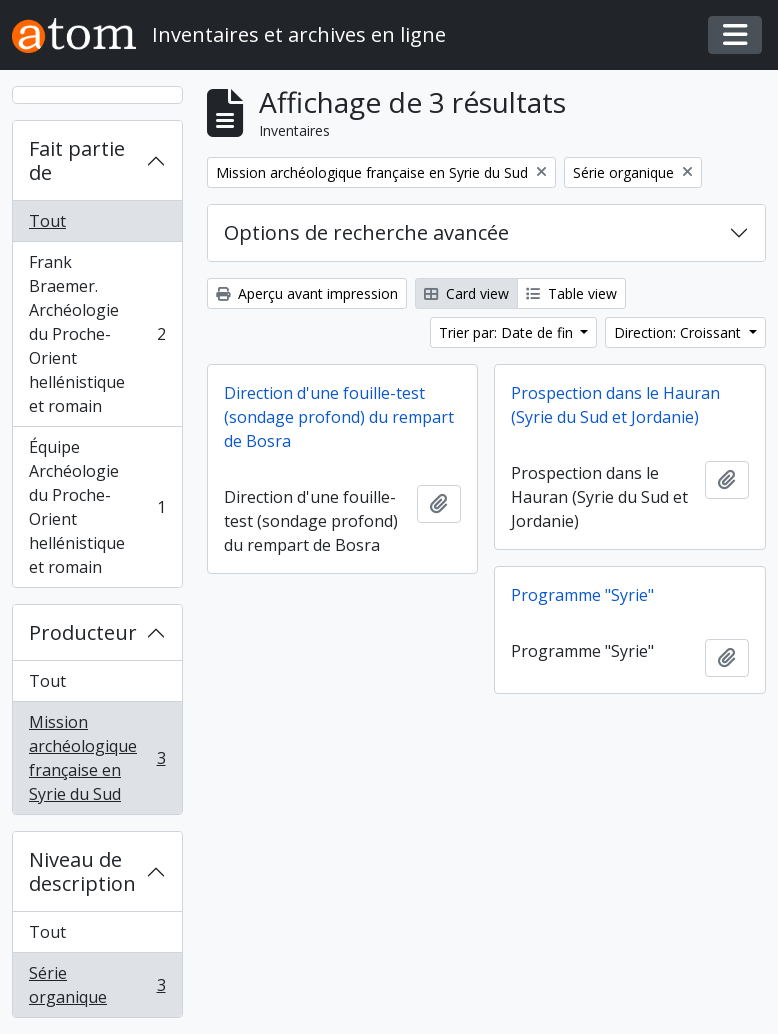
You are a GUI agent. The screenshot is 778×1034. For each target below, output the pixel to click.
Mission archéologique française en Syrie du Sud (97, 758)
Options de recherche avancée (366, 232)
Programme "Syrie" (582, 595)
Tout (47, 221)
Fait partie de (77, 160)
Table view (571, 293)
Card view (466, 293)
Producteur (83, 632)
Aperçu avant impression (307, 293)
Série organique (97, 985)
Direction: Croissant (679, 332)
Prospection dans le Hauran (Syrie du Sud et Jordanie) (615, 405)
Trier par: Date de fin (508, 332)
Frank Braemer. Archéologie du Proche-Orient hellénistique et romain (97, 334)
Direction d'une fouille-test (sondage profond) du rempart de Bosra (339, 417)
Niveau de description (82, 871)
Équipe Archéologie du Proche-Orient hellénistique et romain (97, 507)
